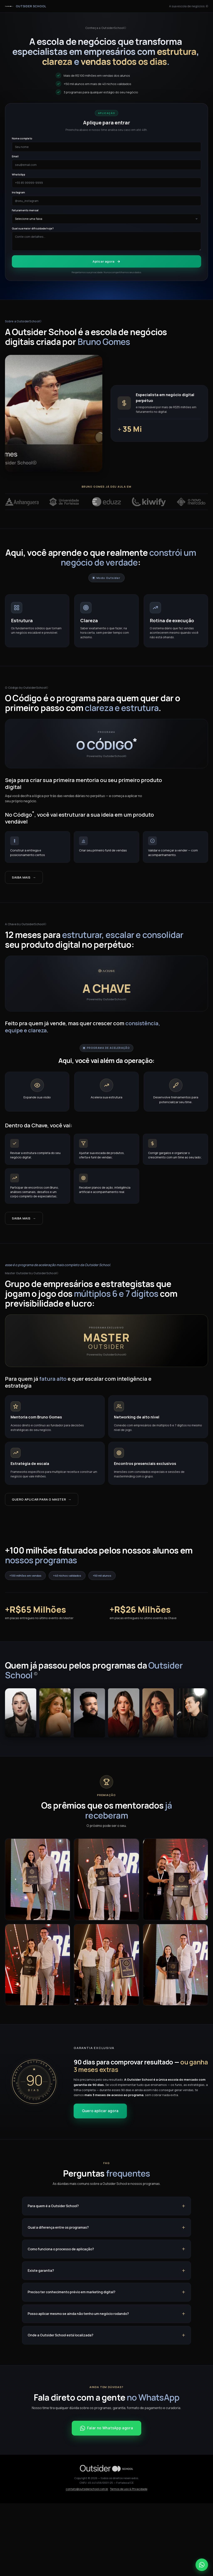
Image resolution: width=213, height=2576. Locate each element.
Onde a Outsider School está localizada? (60, 2335)
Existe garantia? (41, 2270)
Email (15, 156)
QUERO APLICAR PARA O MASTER (41, 1499)
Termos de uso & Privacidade (128, 2489)
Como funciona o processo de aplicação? (61, 2249)
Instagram (18, 192)
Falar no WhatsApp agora (106, 2428)
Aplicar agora (106, 261)
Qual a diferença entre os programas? (58, 2227)
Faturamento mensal (25, 210)
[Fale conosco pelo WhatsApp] (202, 2564)
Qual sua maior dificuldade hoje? (33, 228)
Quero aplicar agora (100, 2110)
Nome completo (22, 138)
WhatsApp (18, 174)
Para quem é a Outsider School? (53, 2206)
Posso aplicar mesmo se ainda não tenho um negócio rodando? (78, 2313)
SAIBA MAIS (24, 877)
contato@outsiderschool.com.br (87, 2489)
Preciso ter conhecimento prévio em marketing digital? (71, 2292)
